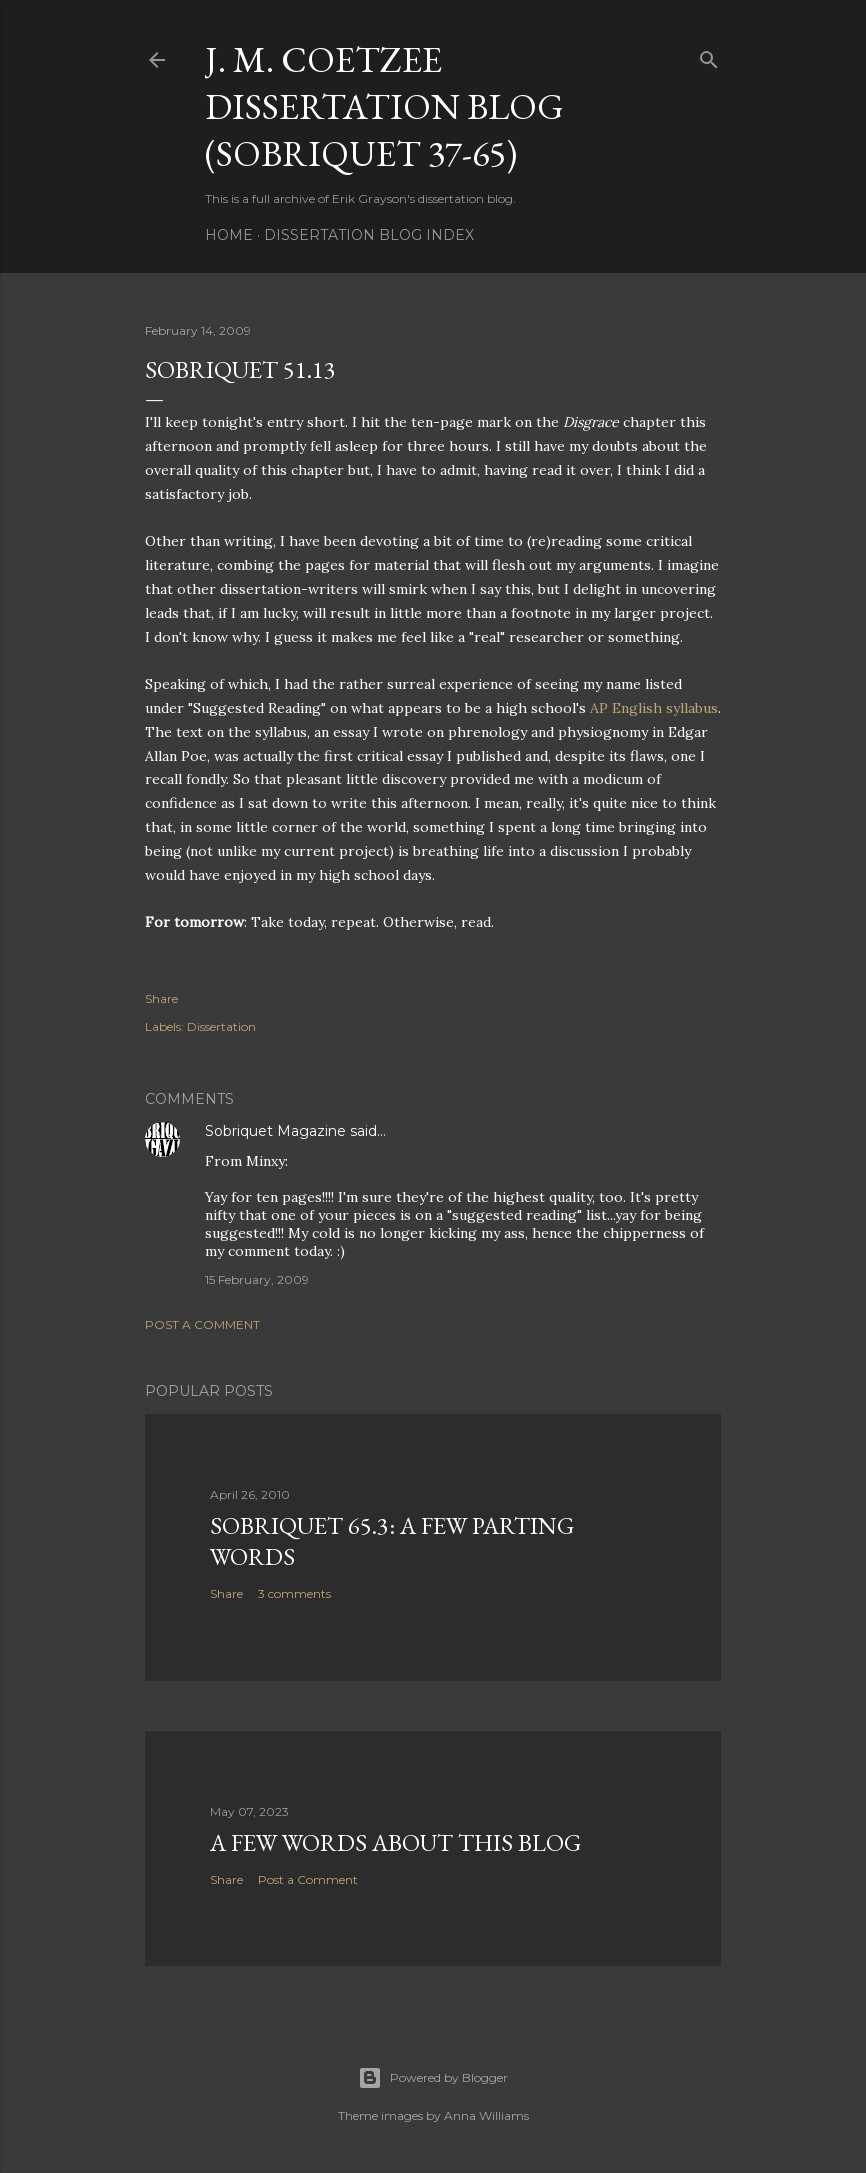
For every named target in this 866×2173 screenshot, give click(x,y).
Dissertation (221, 1026)
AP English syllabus (654, 708)
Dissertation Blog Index (369, 235)
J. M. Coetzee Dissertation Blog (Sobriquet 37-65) (384, 106)
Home (229, 235)
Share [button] (161, 998)
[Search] (709, 55)
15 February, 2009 (257, 1279)
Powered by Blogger (433, 2078)
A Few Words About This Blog (395, 1842)
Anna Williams (486, 2115)
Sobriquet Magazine (275, 1131)
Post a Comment (202, 1324)
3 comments (294, 1593)
